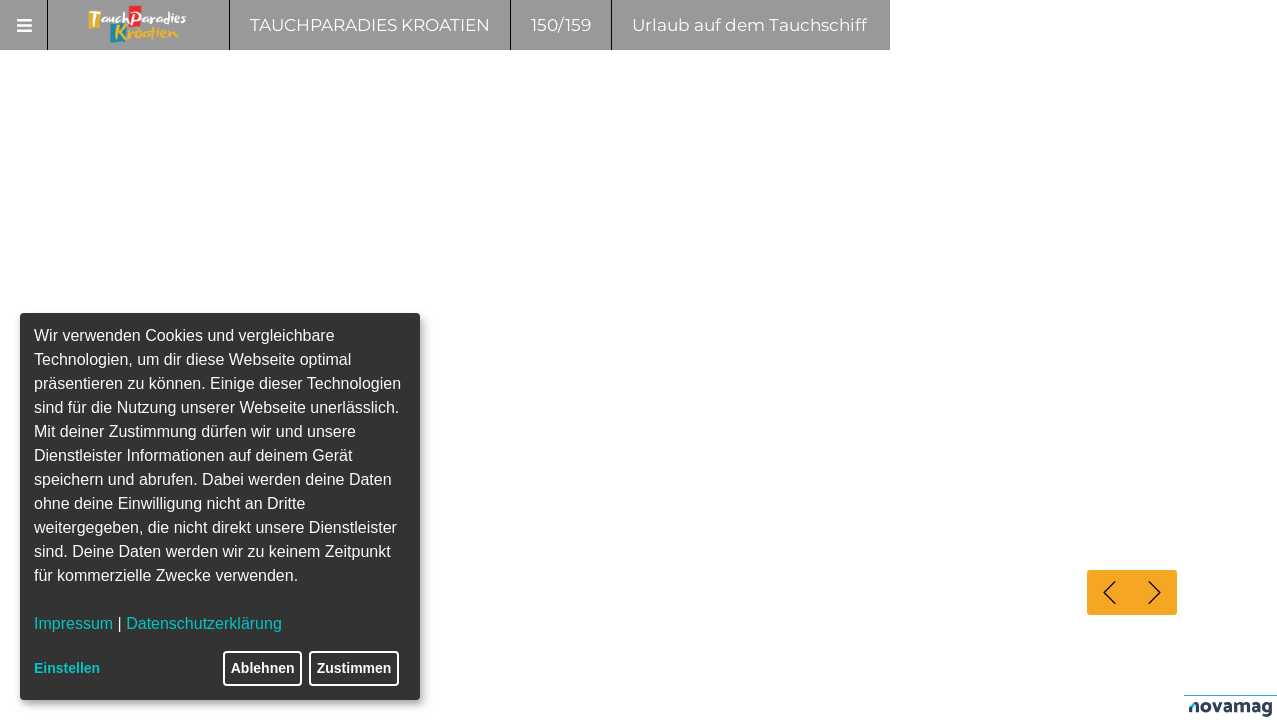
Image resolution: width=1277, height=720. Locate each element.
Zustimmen (354, 668)
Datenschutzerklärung (204, 623)
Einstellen (67, 668)
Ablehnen (263, 668)
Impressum (73, 623)
